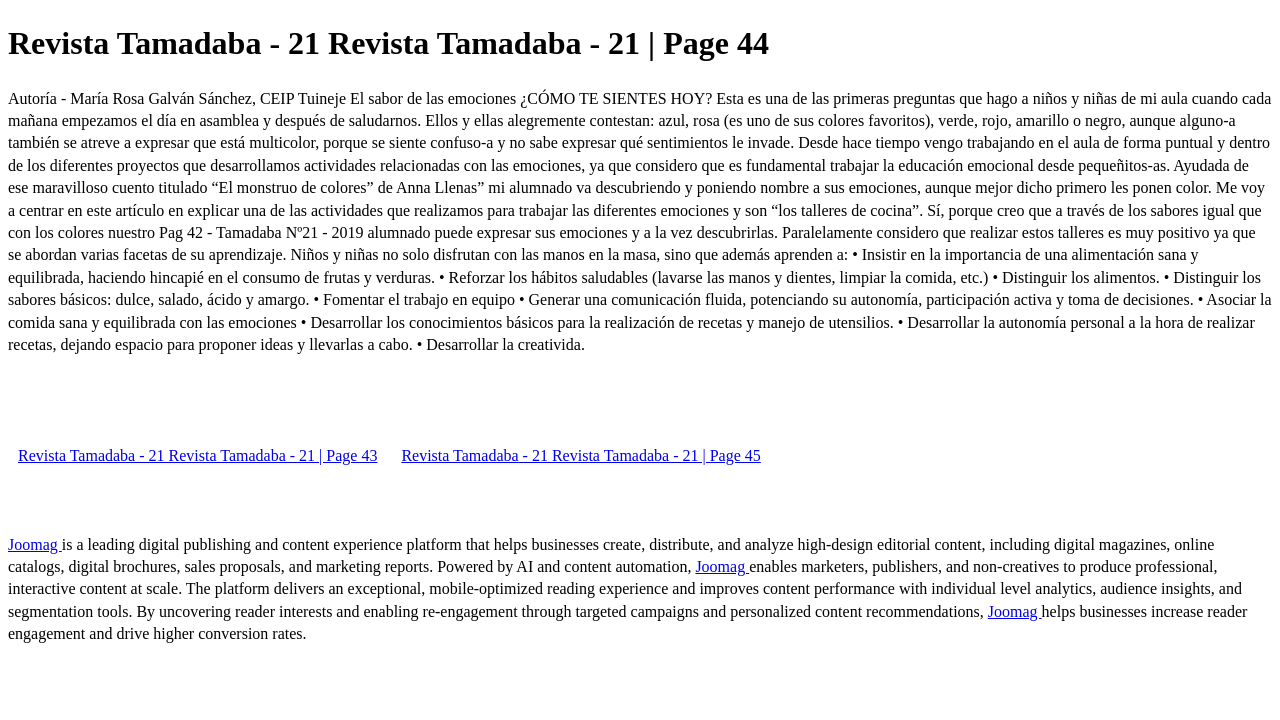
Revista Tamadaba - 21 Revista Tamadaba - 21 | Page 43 (197, 455)
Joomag (35, 544)
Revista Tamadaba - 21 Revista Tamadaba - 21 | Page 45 (580, 455)
